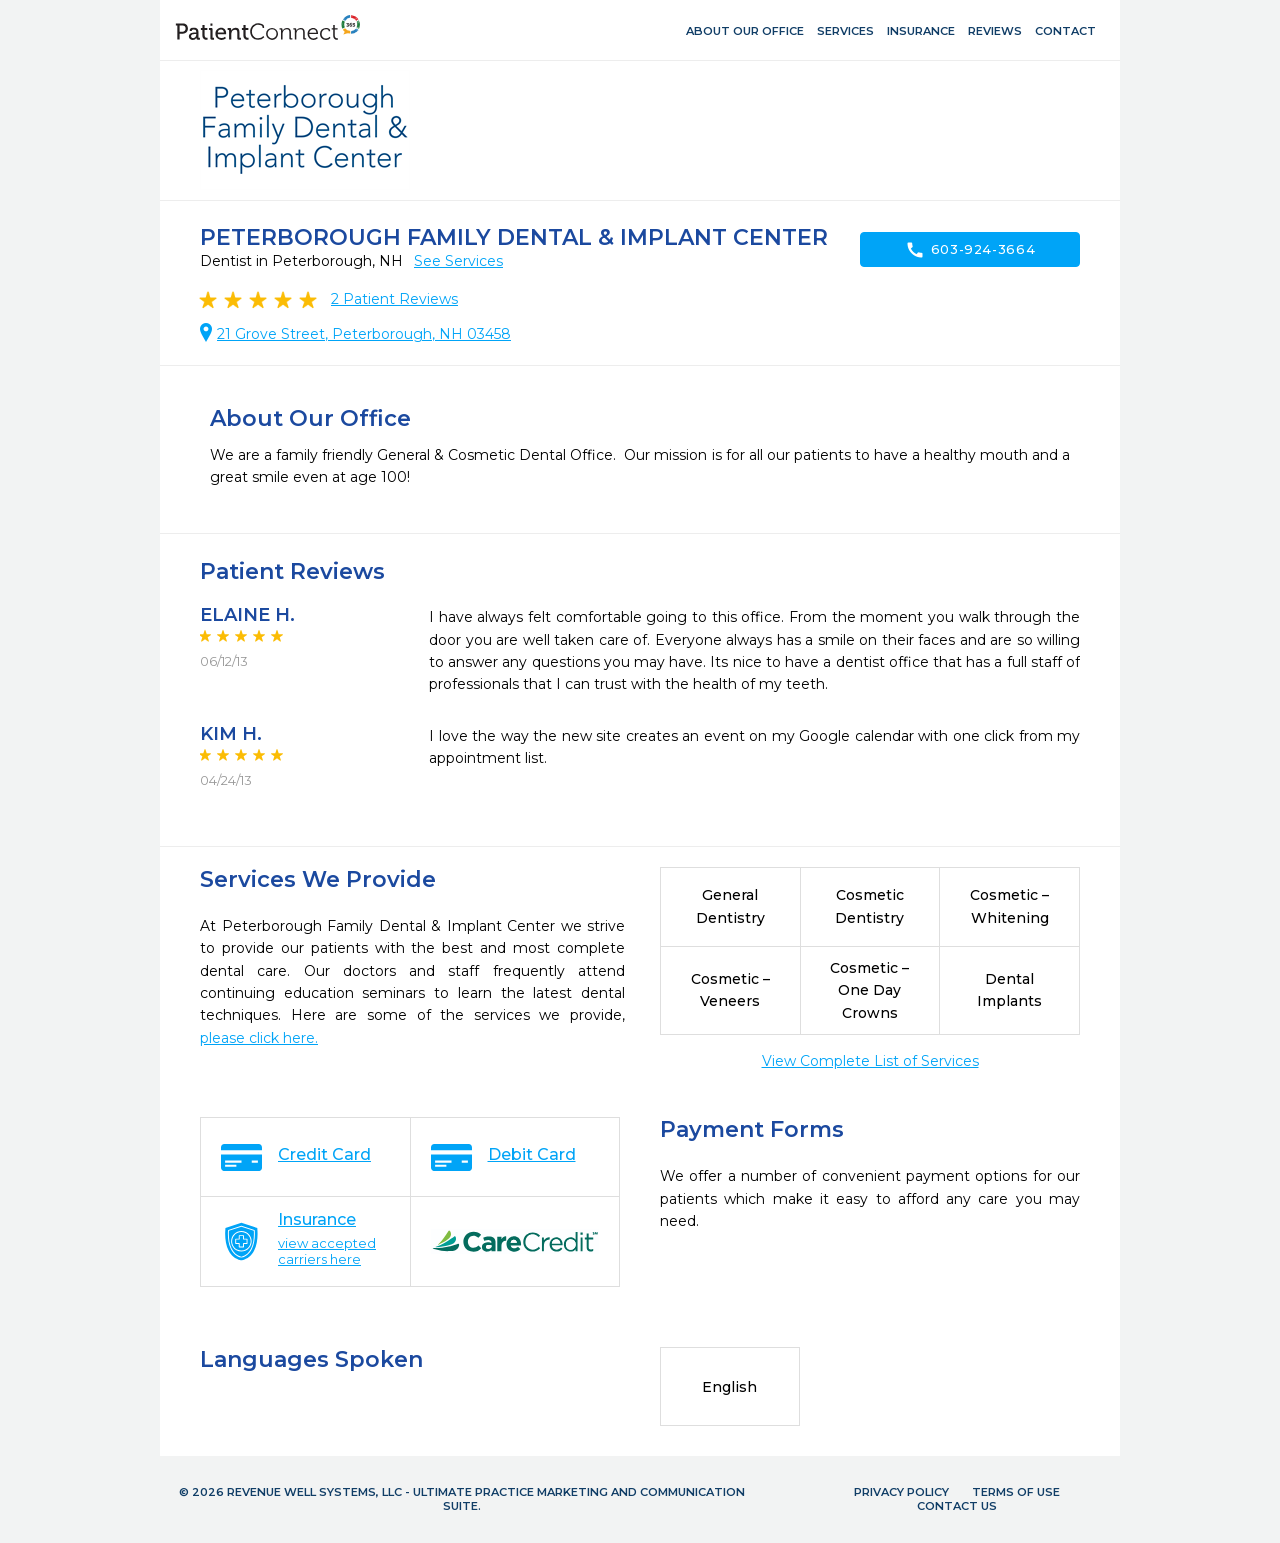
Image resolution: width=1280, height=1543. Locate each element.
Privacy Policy (901, 1492)
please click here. (259, 1038)
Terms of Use (1016, 1492)
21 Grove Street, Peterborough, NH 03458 (364, 334)
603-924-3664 (970, 250)
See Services (458, 261)
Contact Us (957, 1506)
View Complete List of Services (870, 1061)
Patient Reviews (394, 299)
